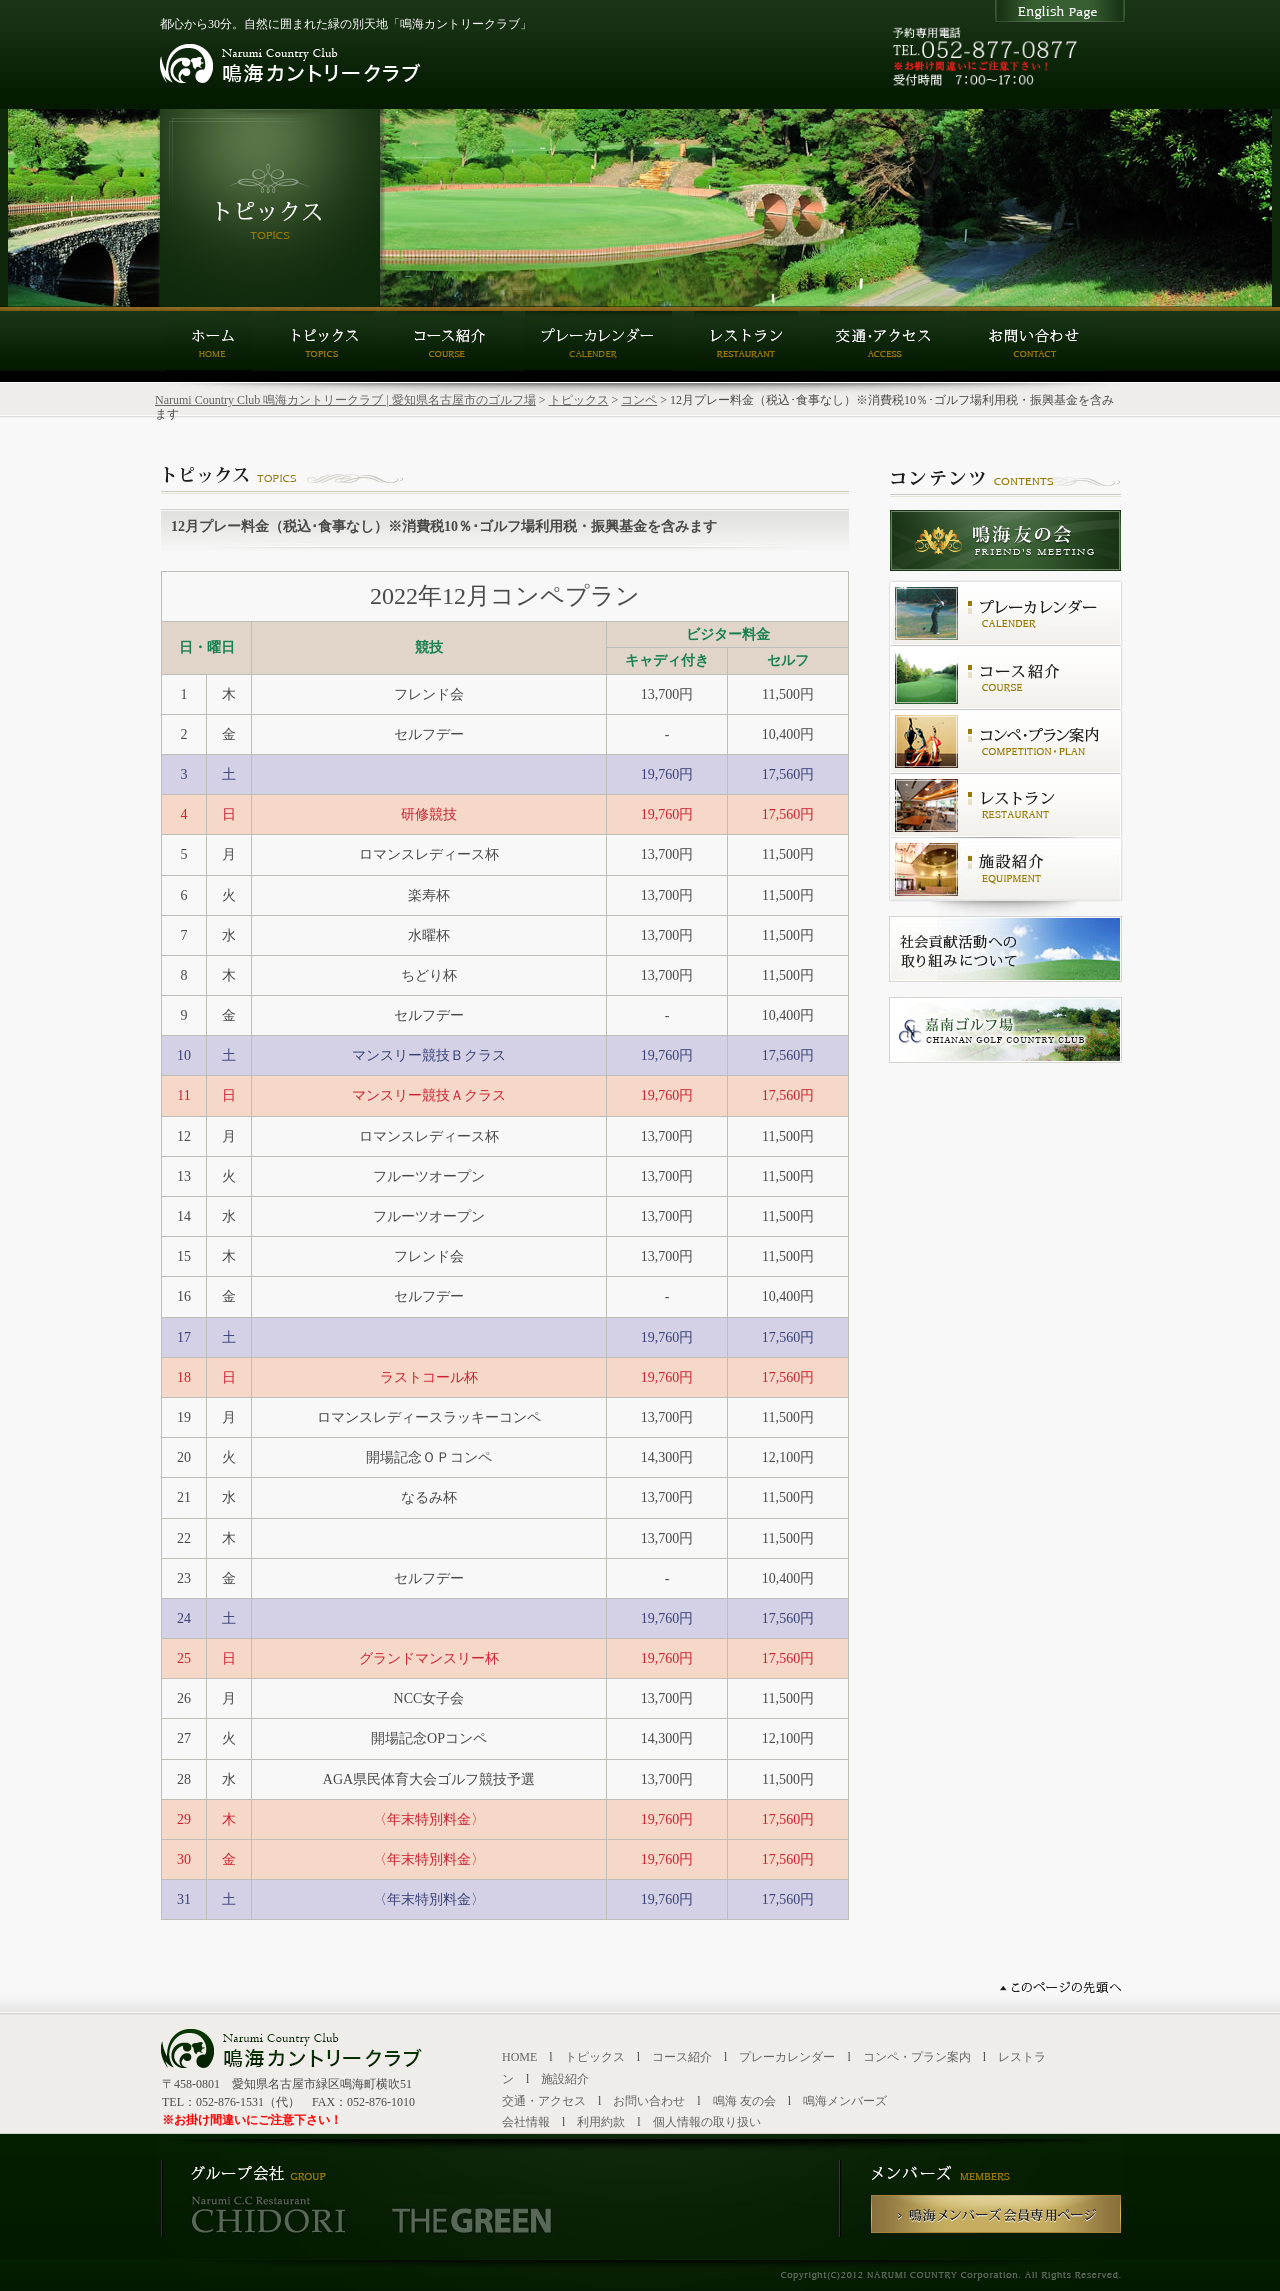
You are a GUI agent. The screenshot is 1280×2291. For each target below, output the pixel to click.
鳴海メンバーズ (845, 2101)
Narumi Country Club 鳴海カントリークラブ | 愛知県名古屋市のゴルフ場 (345, 400)
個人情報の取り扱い (707, 2122)
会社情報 (526, 2122)
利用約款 (601, 2122)
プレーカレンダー (787, 2057)
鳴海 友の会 (744, 2101)
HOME (519, 2057)
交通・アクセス (544, 2101)
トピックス (579, 400)
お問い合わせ (649, 2101)
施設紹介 (565, 2079)
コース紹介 (682, 2057)
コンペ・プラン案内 (917, 2057)
